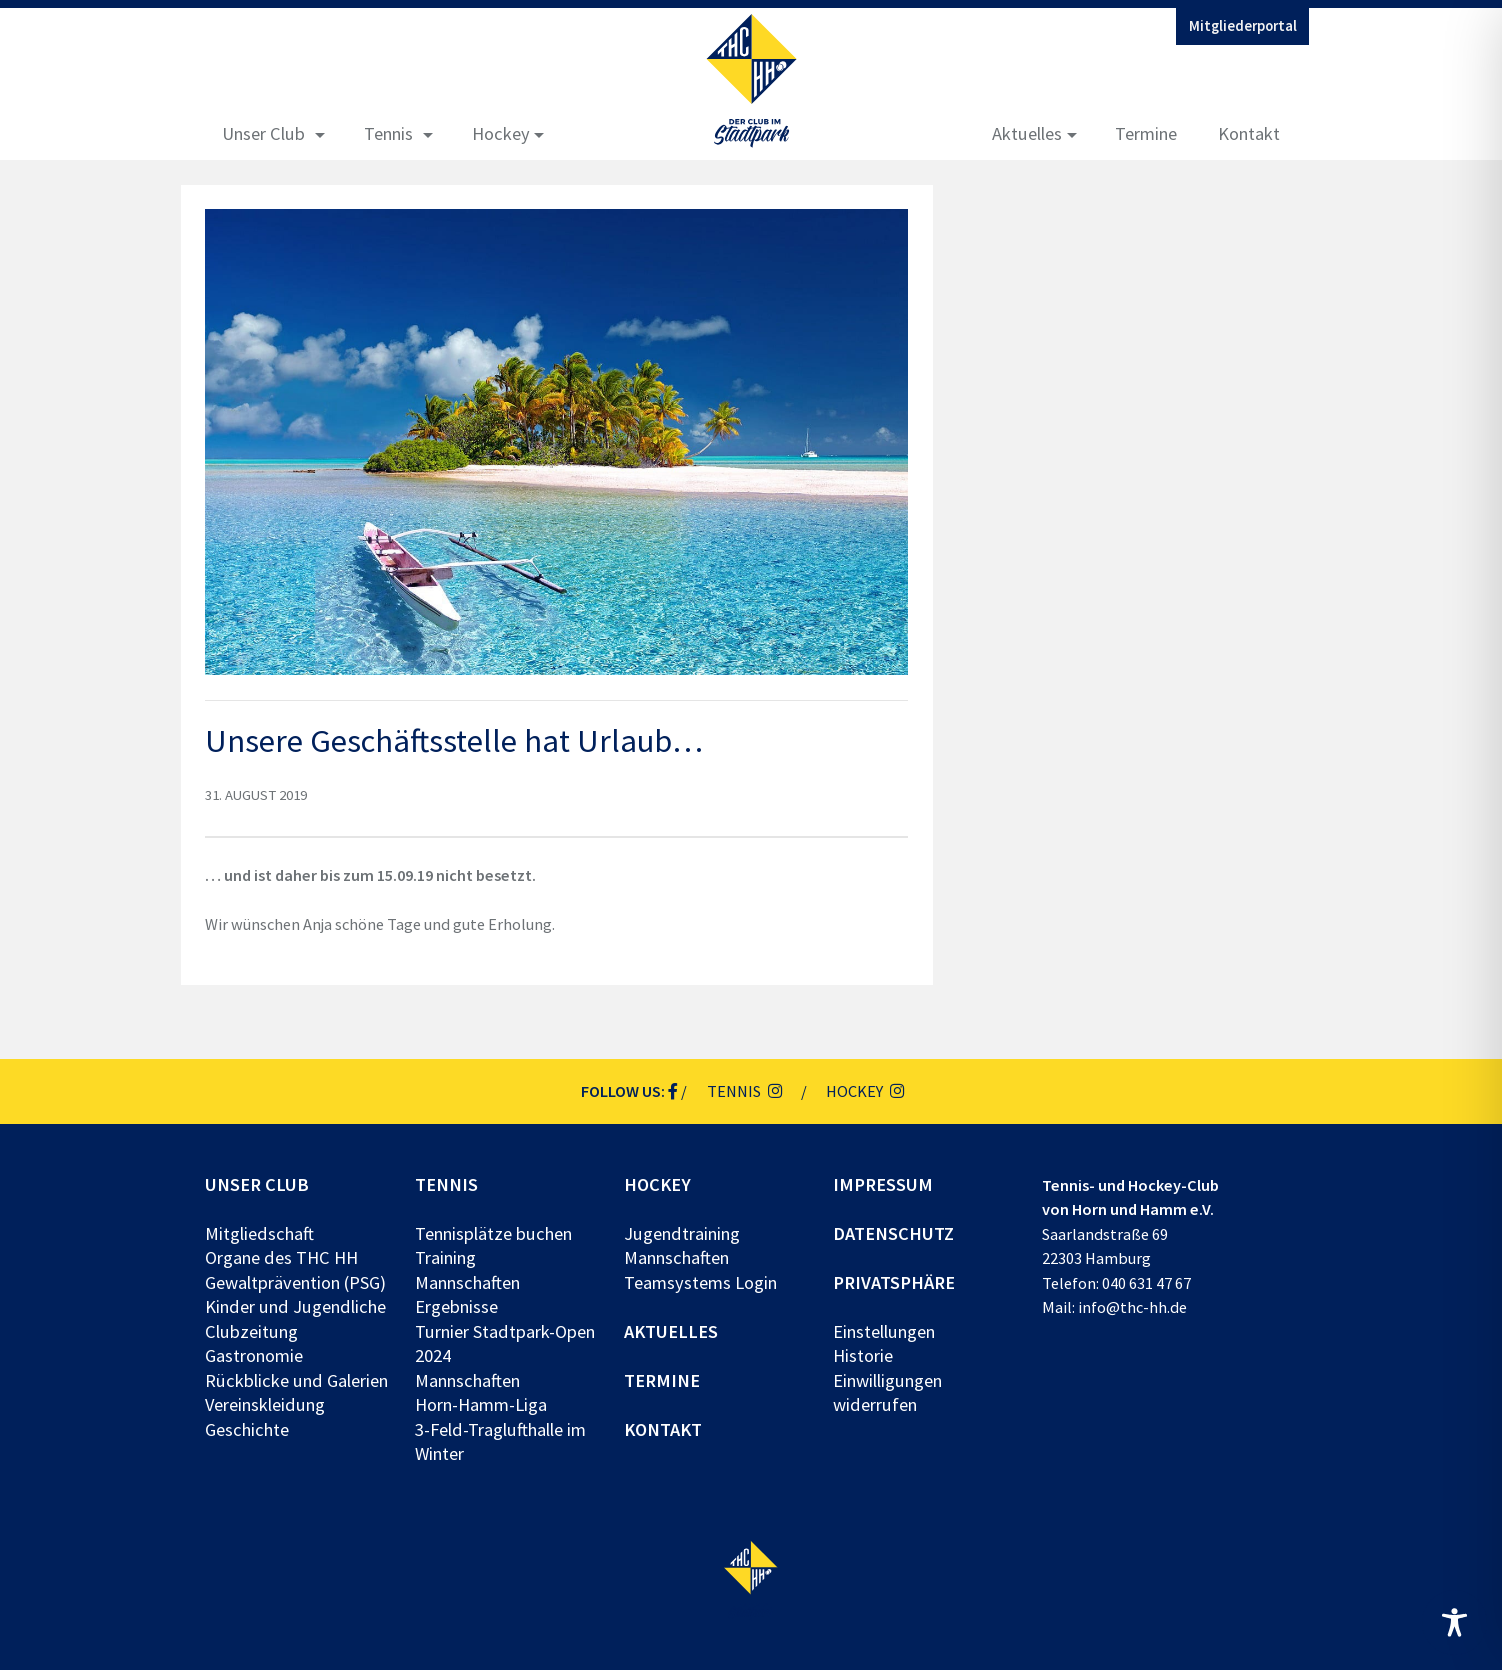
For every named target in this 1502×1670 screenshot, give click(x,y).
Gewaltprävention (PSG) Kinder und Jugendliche (295, 1294)
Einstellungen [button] (884, 1331)
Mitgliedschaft (259, 1233)
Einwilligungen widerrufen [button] (887, 1392)
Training (445, 1257)
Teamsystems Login (700, 1282)
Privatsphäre (894, 1282)
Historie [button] (863, 1355)
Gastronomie (254, 1355)
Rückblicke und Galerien (296, 1380)
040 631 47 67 (1146, 1283)
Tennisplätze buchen (493, 1233)
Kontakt (1249, 133)
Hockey (501, 133)
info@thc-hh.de (1132, 1307)
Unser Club (263, 133)
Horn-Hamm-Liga (481, 1404)
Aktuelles (1027, 133)
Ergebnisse (456, 1306)
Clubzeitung (251, 1331)
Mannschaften (467, 1282)
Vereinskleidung (265, 1404)
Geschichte (247, 1429)
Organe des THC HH (281, 1257)
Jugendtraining (682, 1233)
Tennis (388, 133)
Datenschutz (893, 1233)
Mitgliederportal (1243, 26)
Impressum (883, 1184)
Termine (1146, 133)
